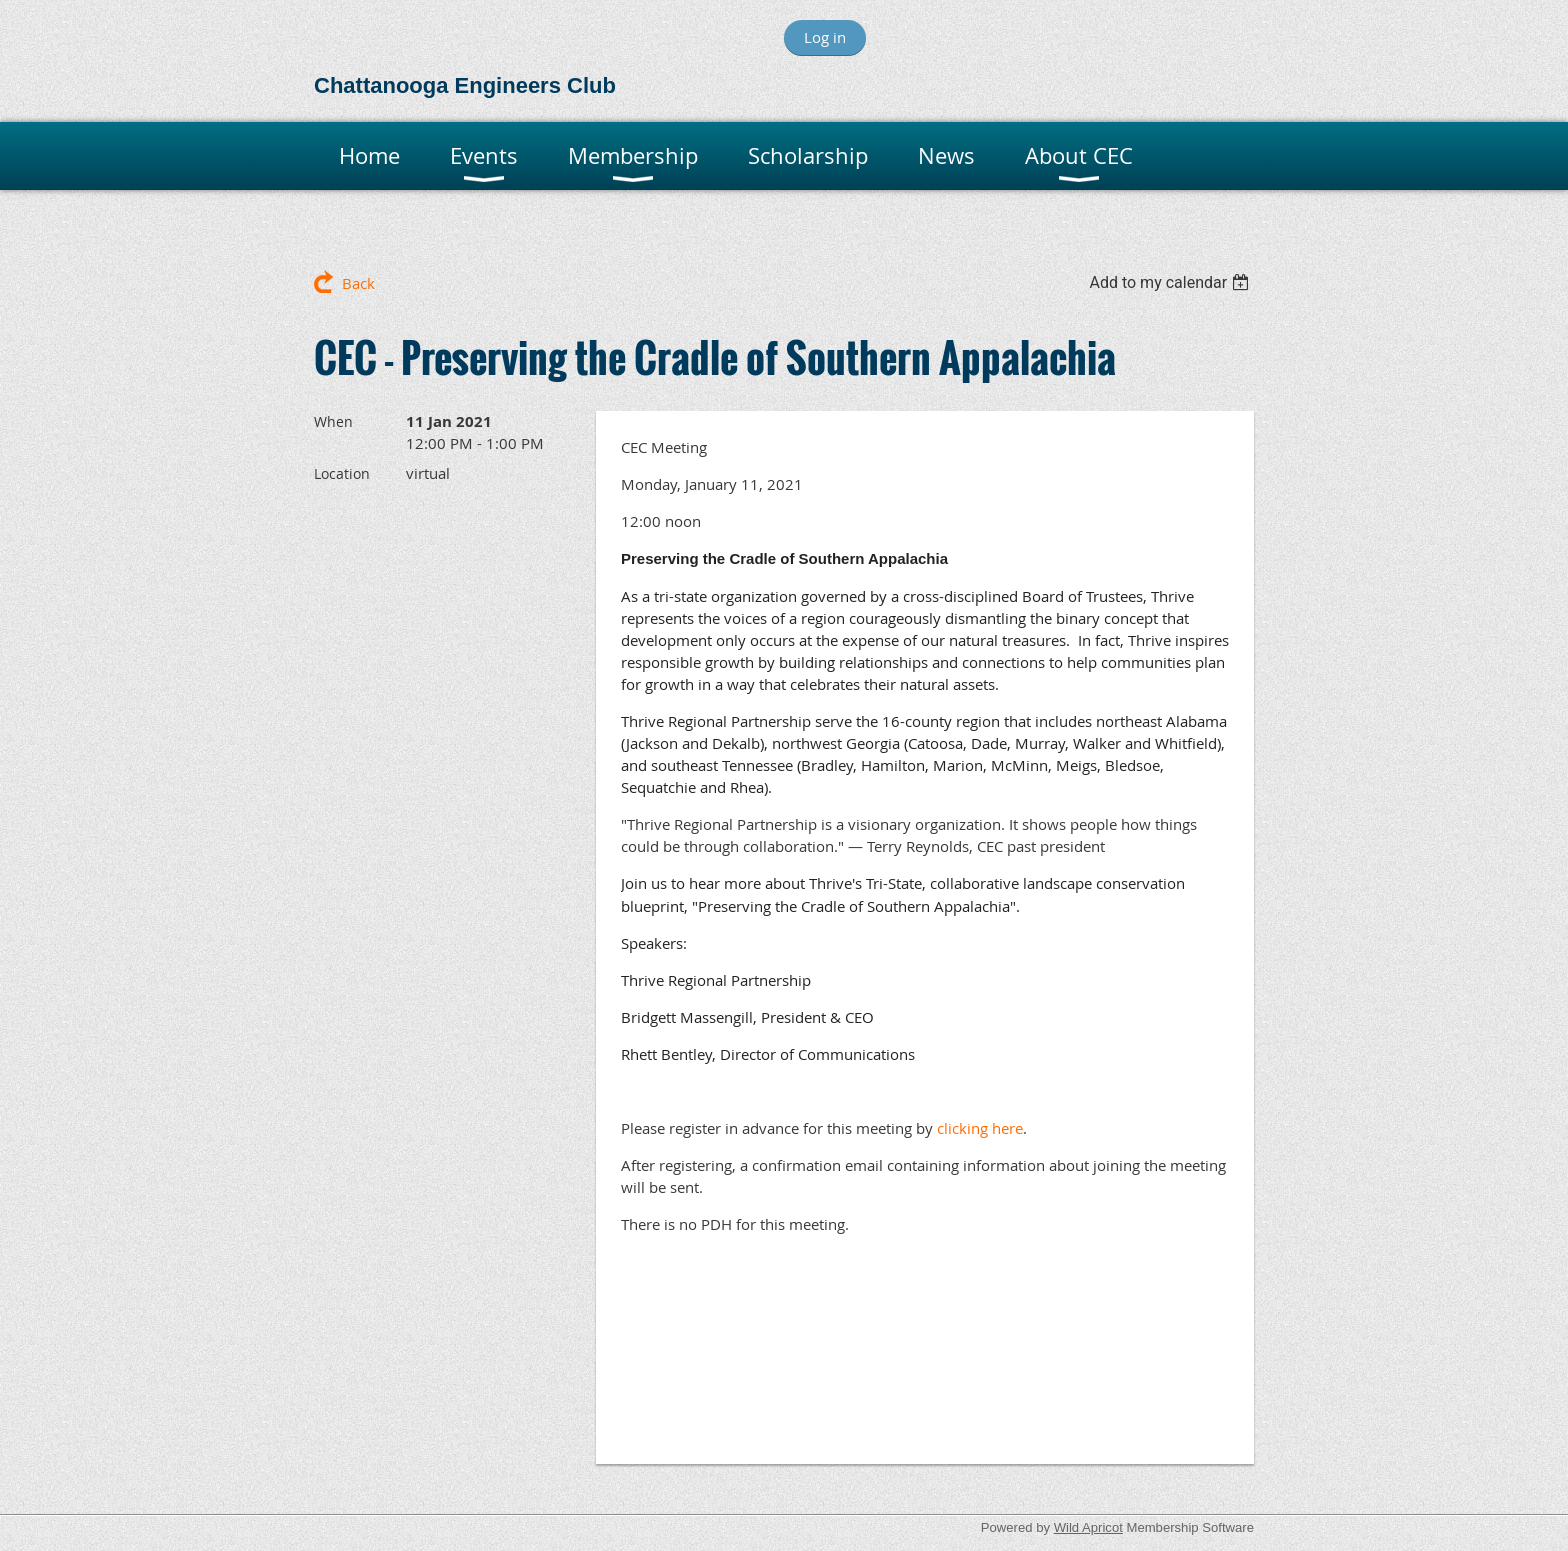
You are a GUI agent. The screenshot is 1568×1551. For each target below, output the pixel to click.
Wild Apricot (1088, 1527)
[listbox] (1171, 282)
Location (342, 473)
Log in (825, 37)
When (333, 421)
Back (358, 283)
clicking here (980, 1128)
